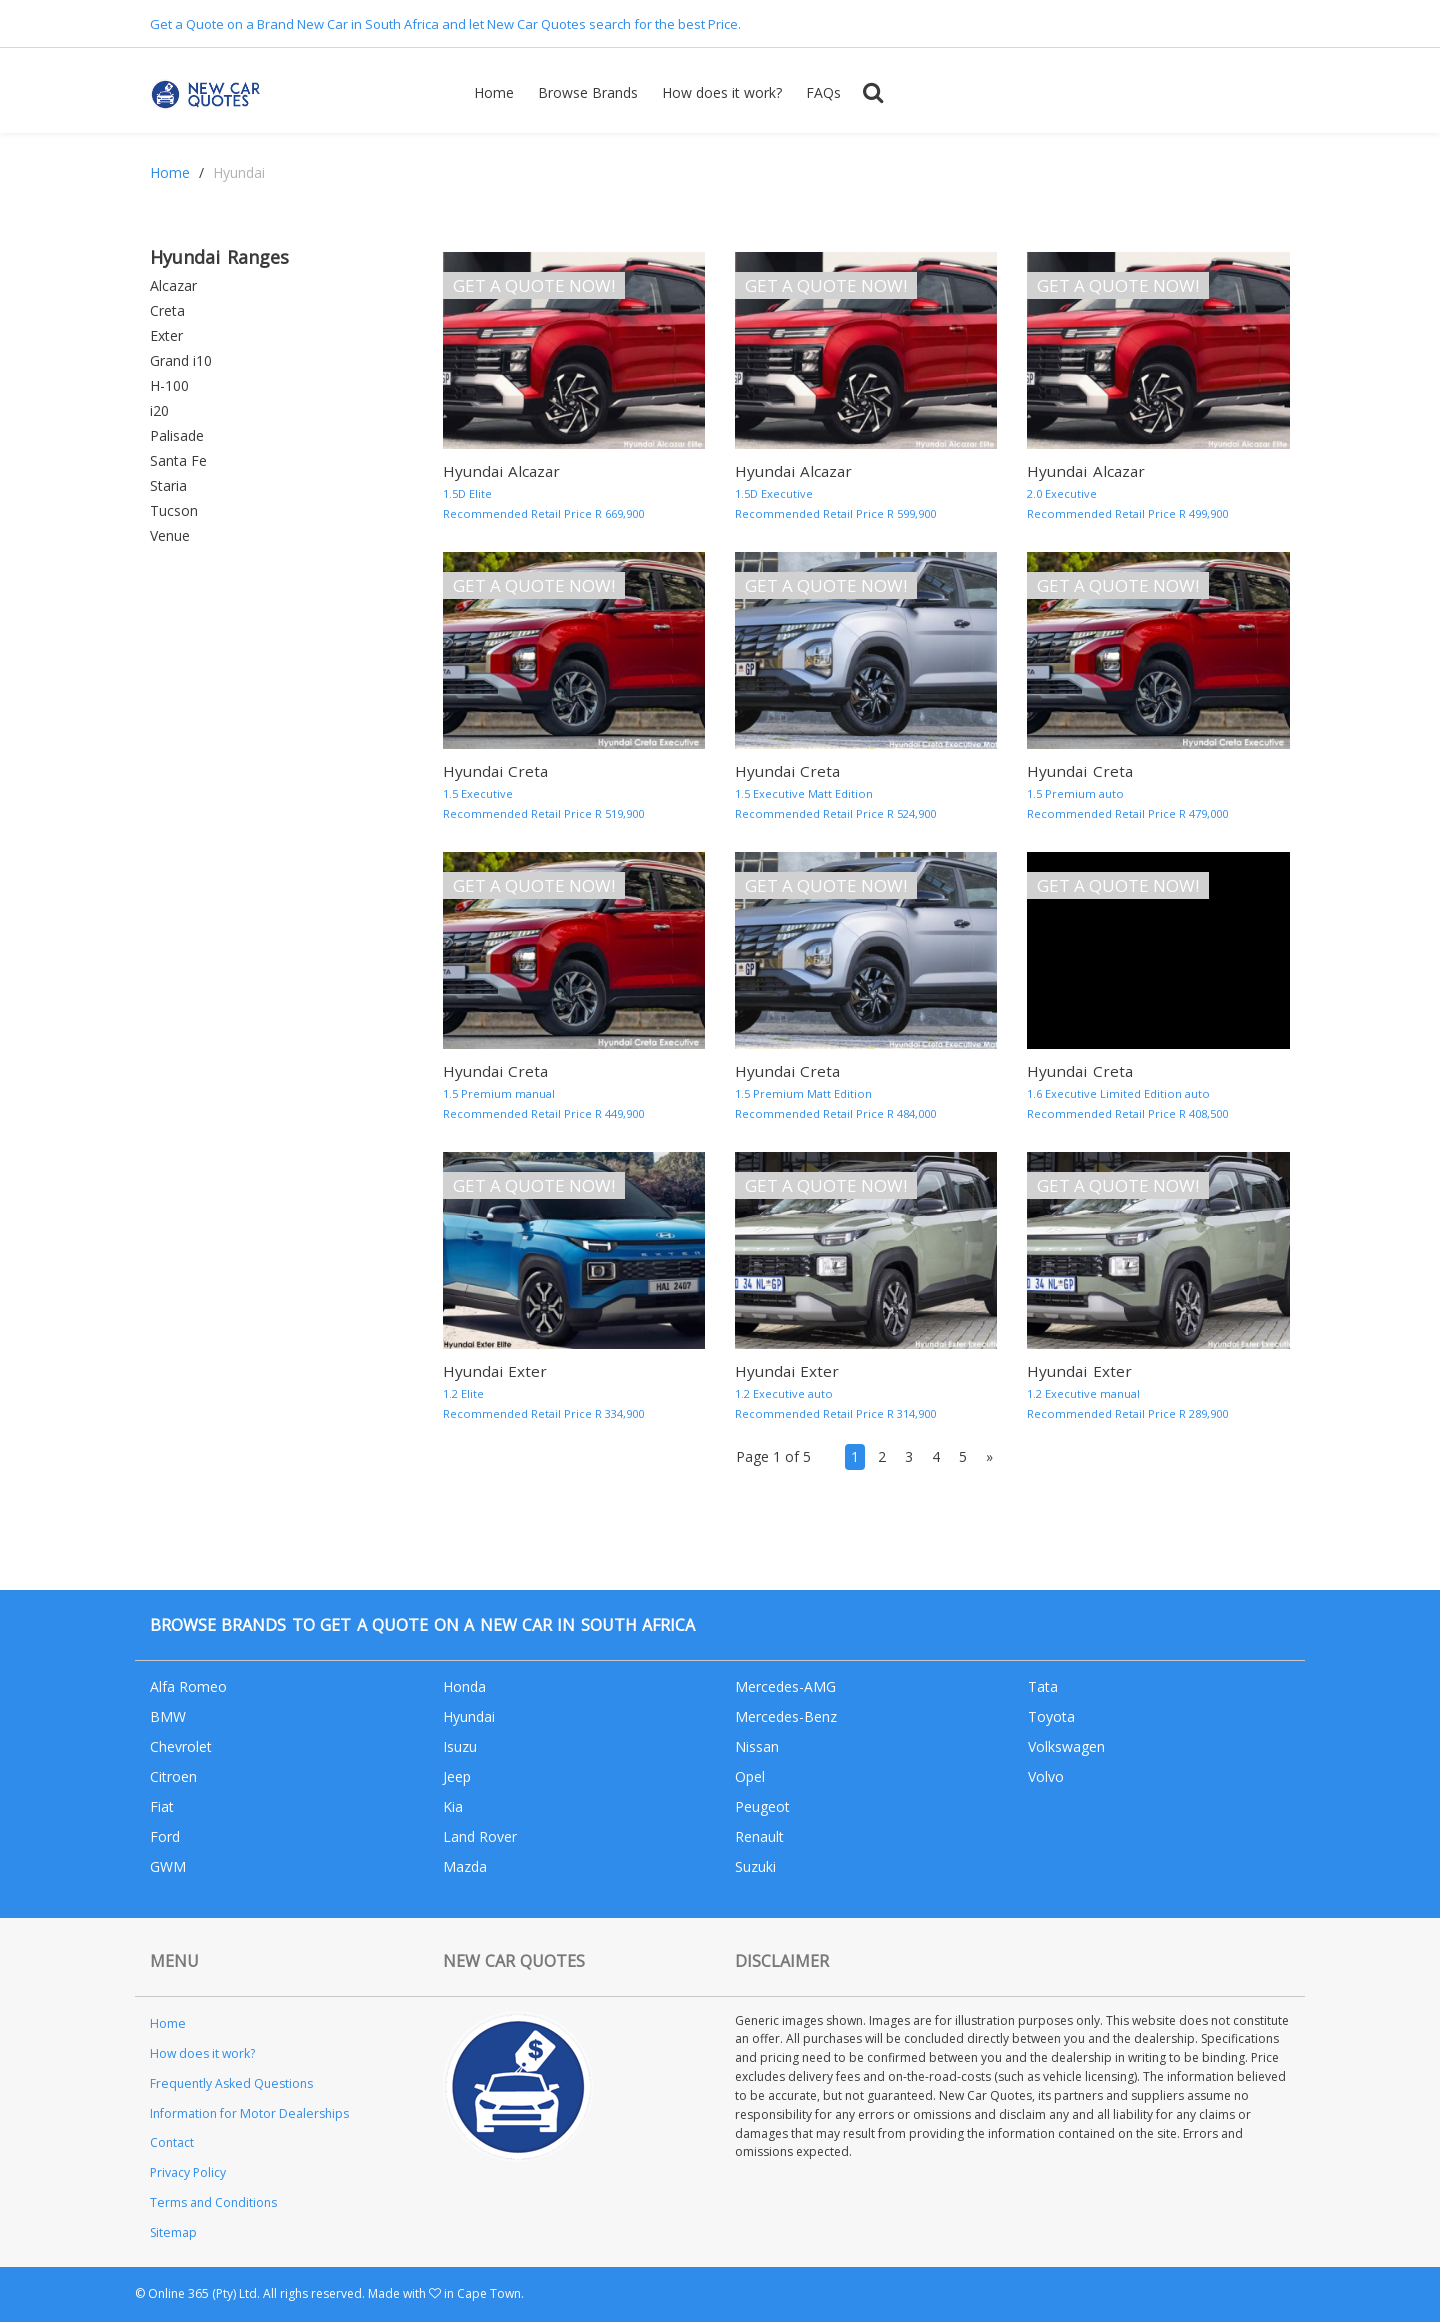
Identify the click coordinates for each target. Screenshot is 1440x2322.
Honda (464, 1686)
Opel (750, 1776)
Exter (166, 335)
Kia (453, 1806)
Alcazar (173, 285)
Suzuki (755, 1866)
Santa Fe (178, 460)
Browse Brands (588, 92)
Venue (170, 535)
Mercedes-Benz (786, 1716)
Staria (168, 485)
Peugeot (762, 1806)
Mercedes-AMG (785, 1686)
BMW (168, 1716)
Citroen (173, 1776)
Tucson (174, 510)
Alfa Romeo (188, 1686)
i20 (159, 410)
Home (494, 92)
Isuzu (460, 1746)
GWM (168, 1866)
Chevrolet (181, 1746)
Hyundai (469, 1716)
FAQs (823, 92)
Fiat (162, 1806)
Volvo (1046, 1776)
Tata (1043, 1686)
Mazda (465, 1866)
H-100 (169, 385)
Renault (759, 1836)
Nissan (757, 1746)
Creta (167, 310)
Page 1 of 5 (773, 1456)
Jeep (457, 1776)
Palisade (177, 435)
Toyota (1051, 1716)
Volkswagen (1066, 1746)
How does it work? (722, 92)
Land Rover (480, 1836)
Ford (165, 1836)
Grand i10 (181, 360)
